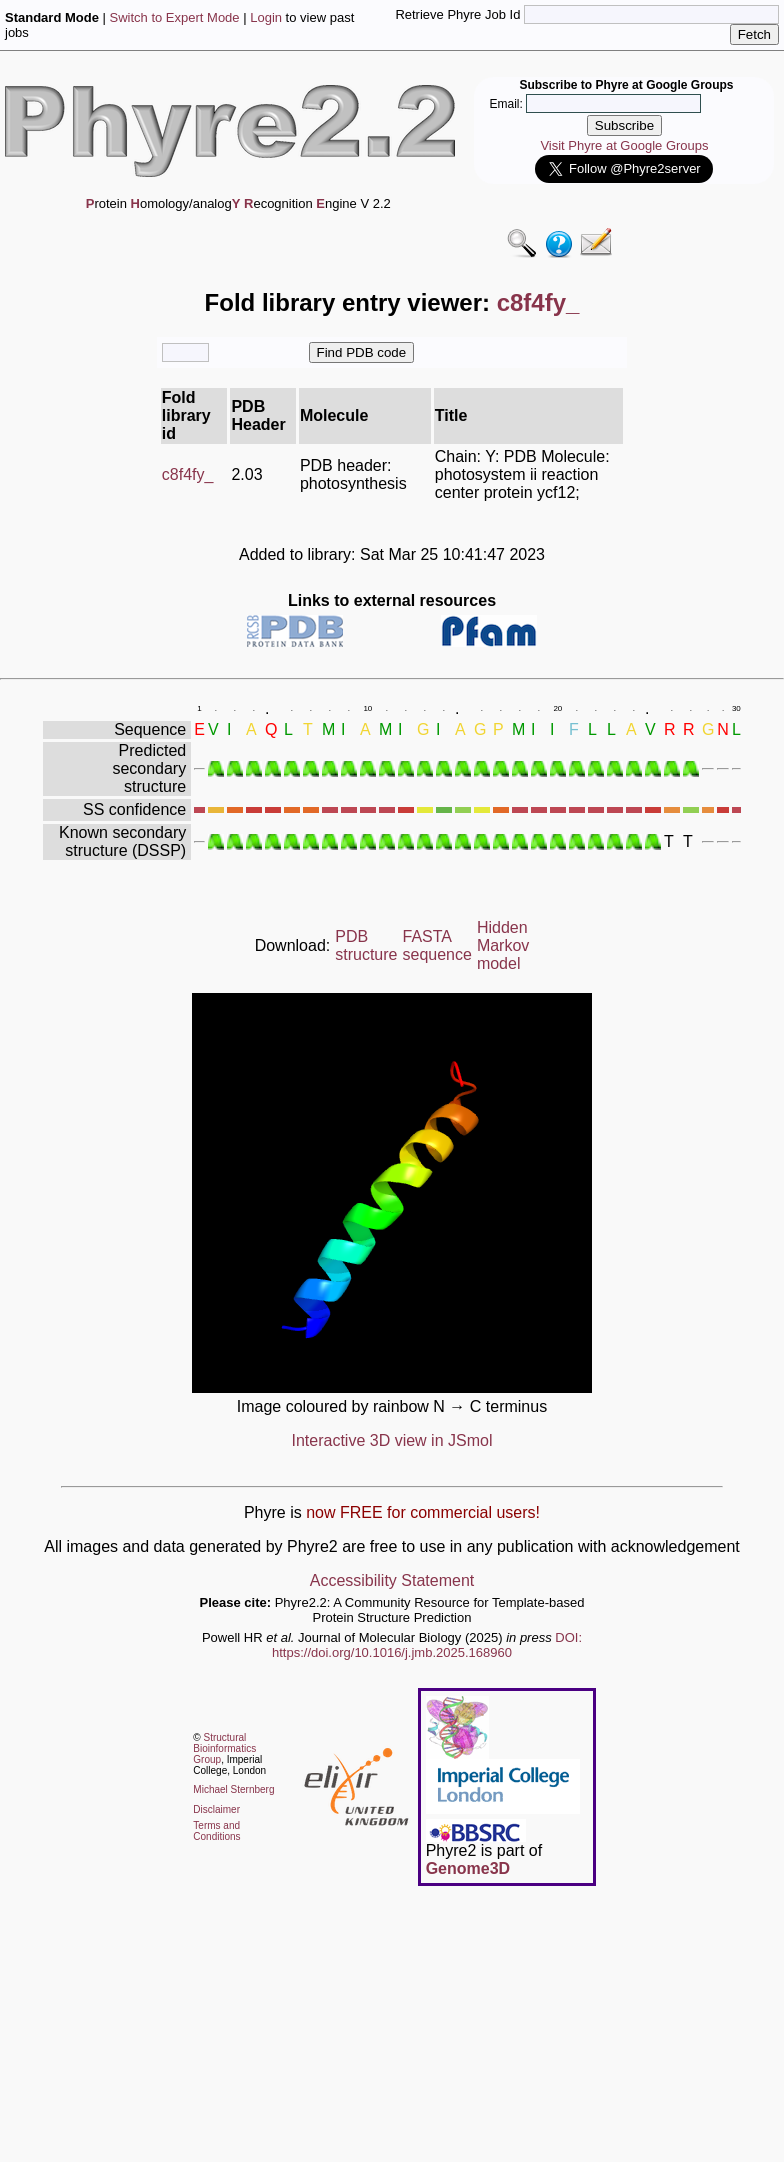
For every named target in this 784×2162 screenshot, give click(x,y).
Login (266, 17)
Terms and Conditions (216, 1831)
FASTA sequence (437, 945)
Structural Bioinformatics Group (224, 1748)
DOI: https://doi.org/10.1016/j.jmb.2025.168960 (427, 1645)
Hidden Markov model (503, 945)
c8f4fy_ (188, 474)
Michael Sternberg (233, 1789)
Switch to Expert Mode (175, 17)
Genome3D (468, 1868)
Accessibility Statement (392, 1580)
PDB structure (366, 945)
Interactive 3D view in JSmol (392, 1440)
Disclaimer (216, 1809)
